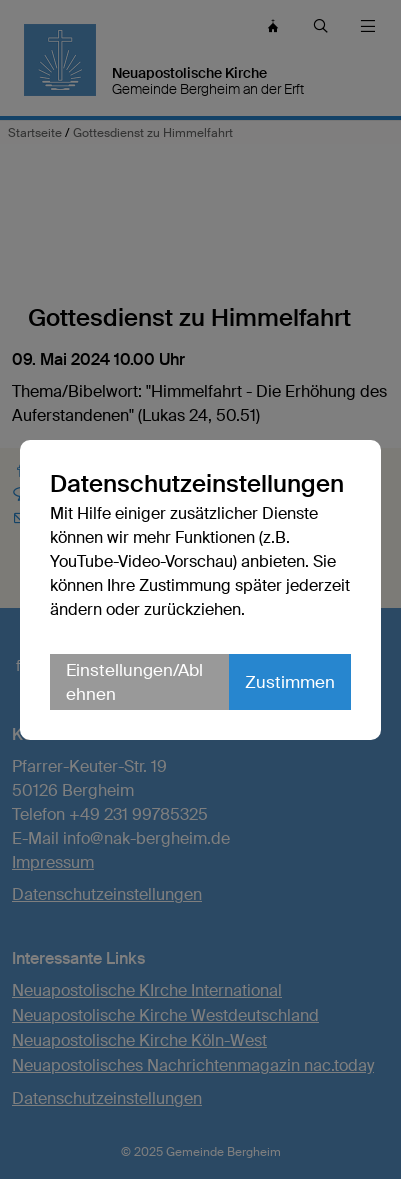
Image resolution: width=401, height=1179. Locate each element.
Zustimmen (290, 682)
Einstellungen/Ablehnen (134, 682)
